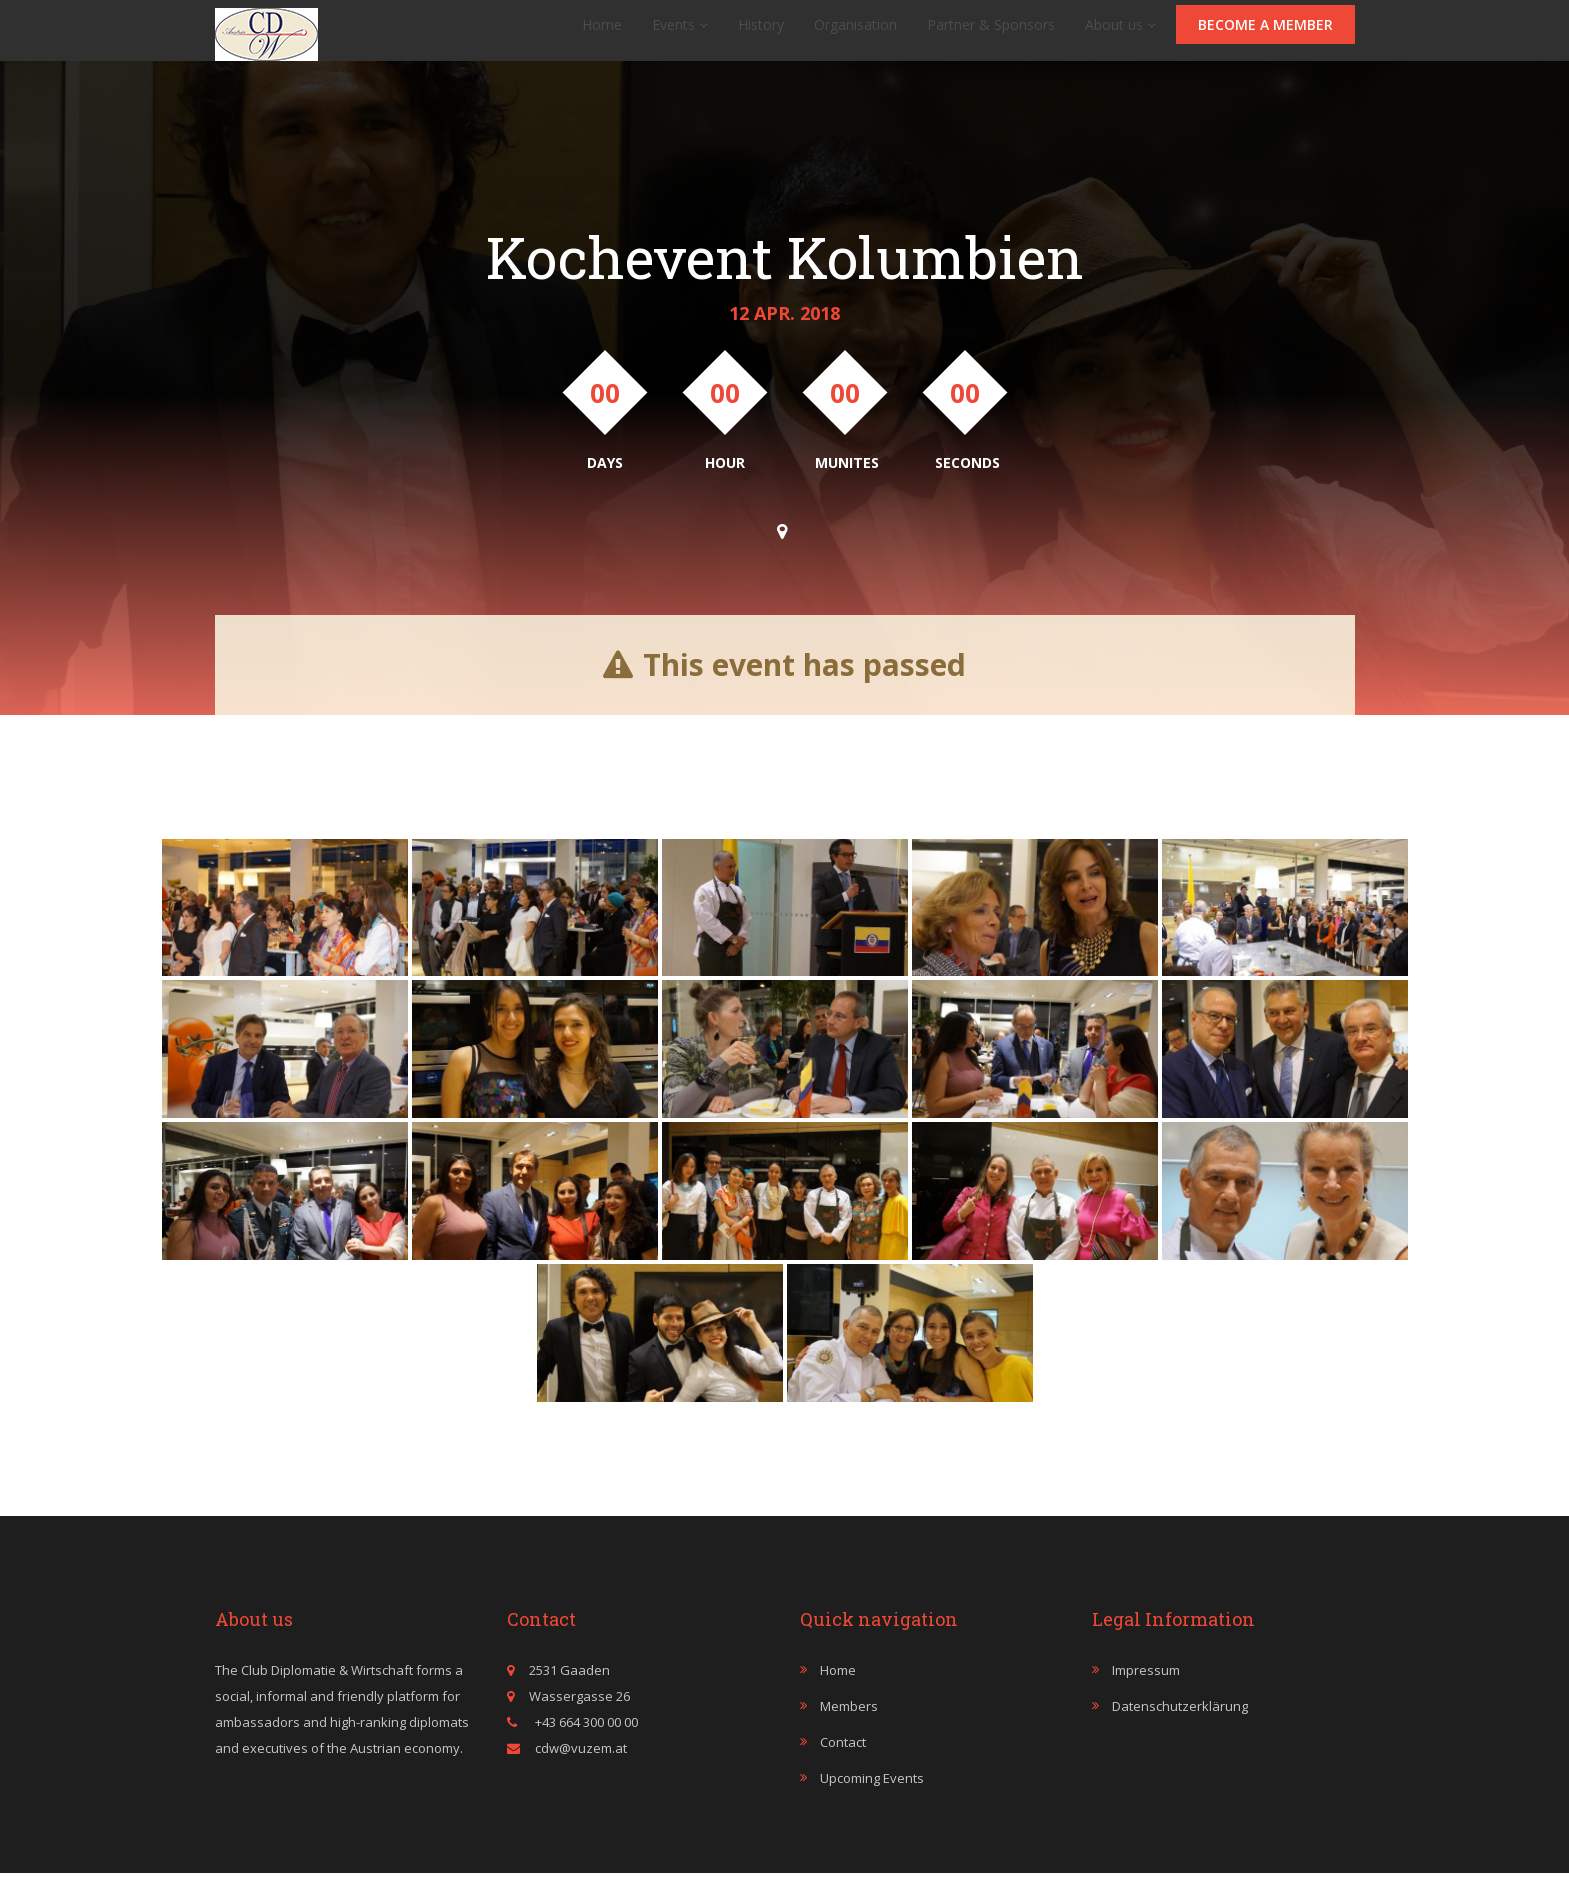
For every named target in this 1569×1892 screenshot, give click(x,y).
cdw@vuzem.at (581, 1768)
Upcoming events (872, 1798)
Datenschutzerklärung (1180, 1726)
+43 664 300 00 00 (585, 1742)
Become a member (1265, 34)
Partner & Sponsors (991, 34)
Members (849, 1726)
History (761, 34)
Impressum (1146, 1690)
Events (680, 34)
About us (1120, 34)
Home (602, 34)
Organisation (855, 34)
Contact (843, 1762)
